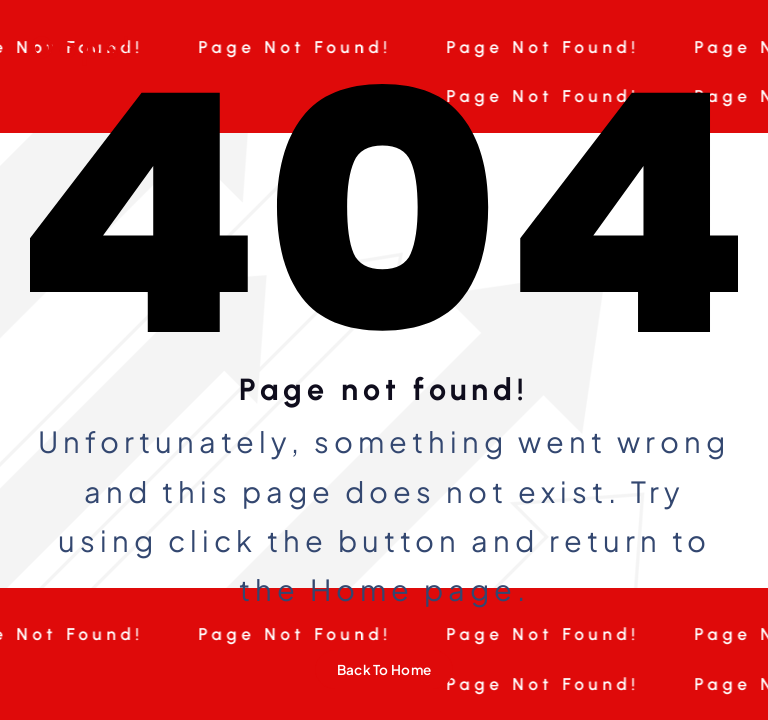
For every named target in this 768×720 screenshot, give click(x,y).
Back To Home (384, 669)
